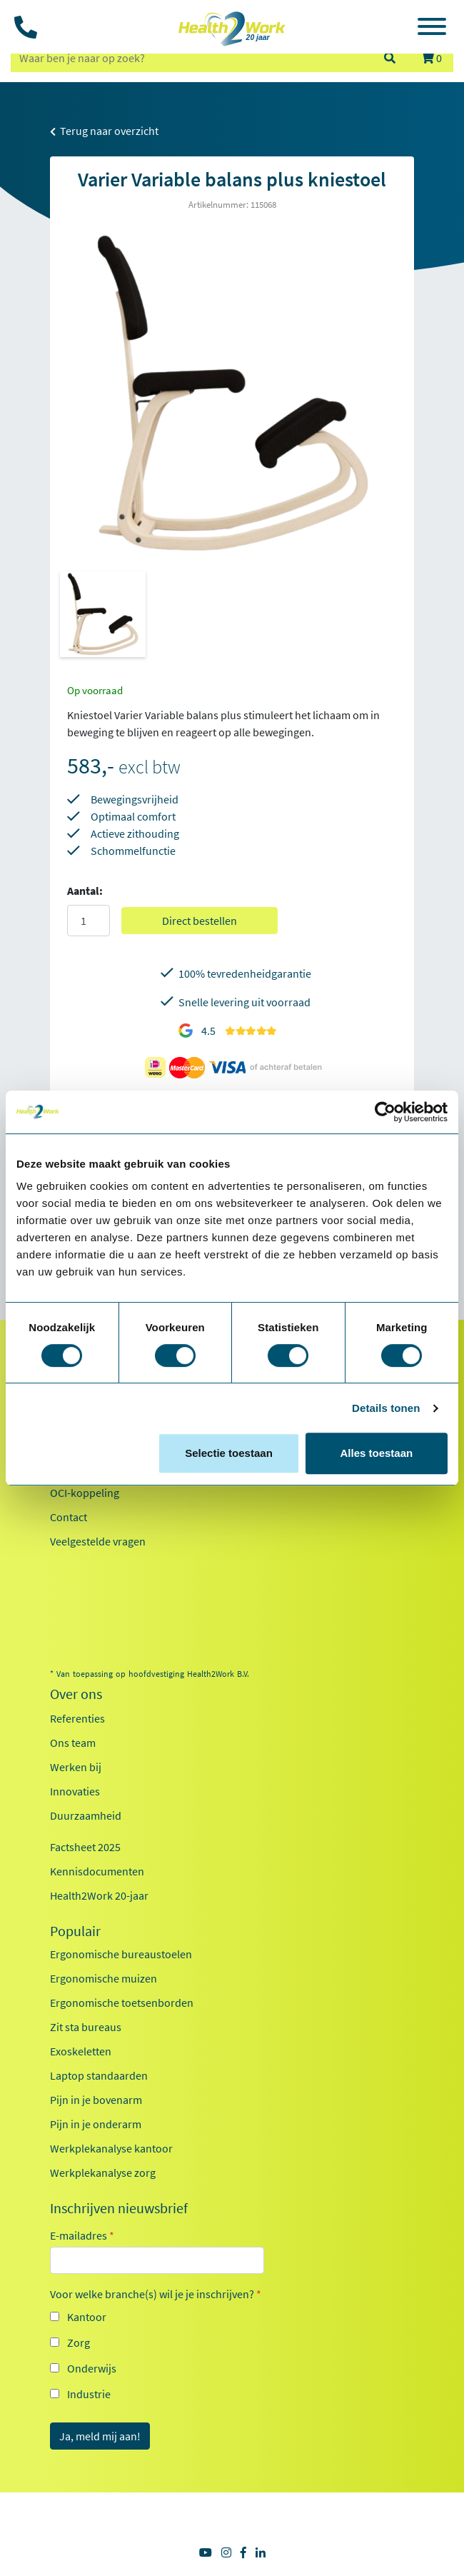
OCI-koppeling (84, 1492)
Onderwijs (91, 2368)
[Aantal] (88, 920)
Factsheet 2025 (85, 1847)
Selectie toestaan (229, 1453)
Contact (68, 1517)
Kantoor (86, 2317)
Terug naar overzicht (104, 131)
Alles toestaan (376, 1453)
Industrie (89, 2394)
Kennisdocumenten (97, 1871)
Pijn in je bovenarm (96, 2100)
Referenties (77, 1718)
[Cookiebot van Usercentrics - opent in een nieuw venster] (385, 1112)
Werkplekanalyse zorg (103, 2172)
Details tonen (386, 1408)
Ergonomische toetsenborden (121, 2002)
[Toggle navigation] (432, 28)
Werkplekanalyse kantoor (111, 2148)
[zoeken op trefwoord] (190, 58)
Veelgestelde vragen (98, 1541)
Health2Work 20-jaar (99, 1895)
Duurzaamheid (85, 1815)
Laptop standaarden (99, 2075)
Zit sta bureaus (85, 2027)
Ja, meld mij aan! (100, 2436)
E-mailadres (82, 2235)
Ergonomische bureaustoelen (121, 1954)
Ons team (73, 1742)
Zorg (78, 2342)
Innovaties (75, 1791)
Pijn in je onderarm (95, 2124)
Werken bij (75, 1767)
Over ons (76, 1694)
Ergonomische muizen (103, 1978)
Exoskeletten (80, 2051)
